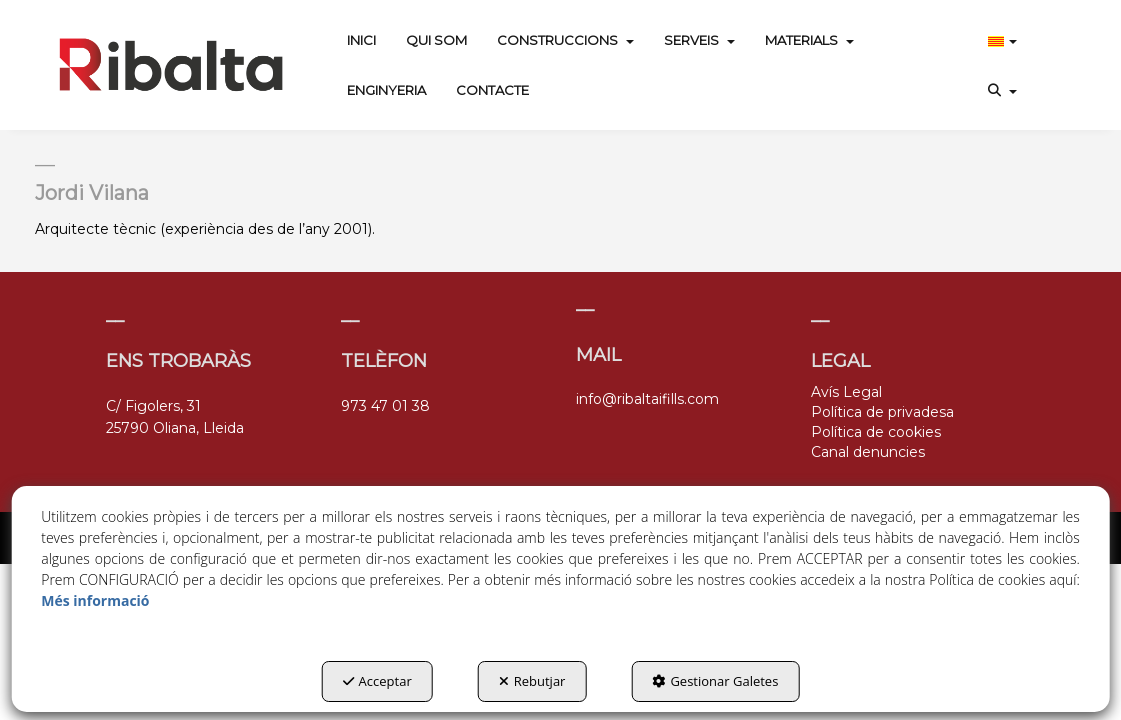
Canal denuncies (868, 452)
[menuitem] (361, 40)
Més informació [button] (95, 600)
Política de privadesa (882, 412)
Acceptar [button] (377, 681)
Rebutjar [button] (532, 681)
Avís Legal (846, 392)
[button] (171, 65)
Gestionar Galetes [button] (715, 681)
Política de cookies (876, 432)
